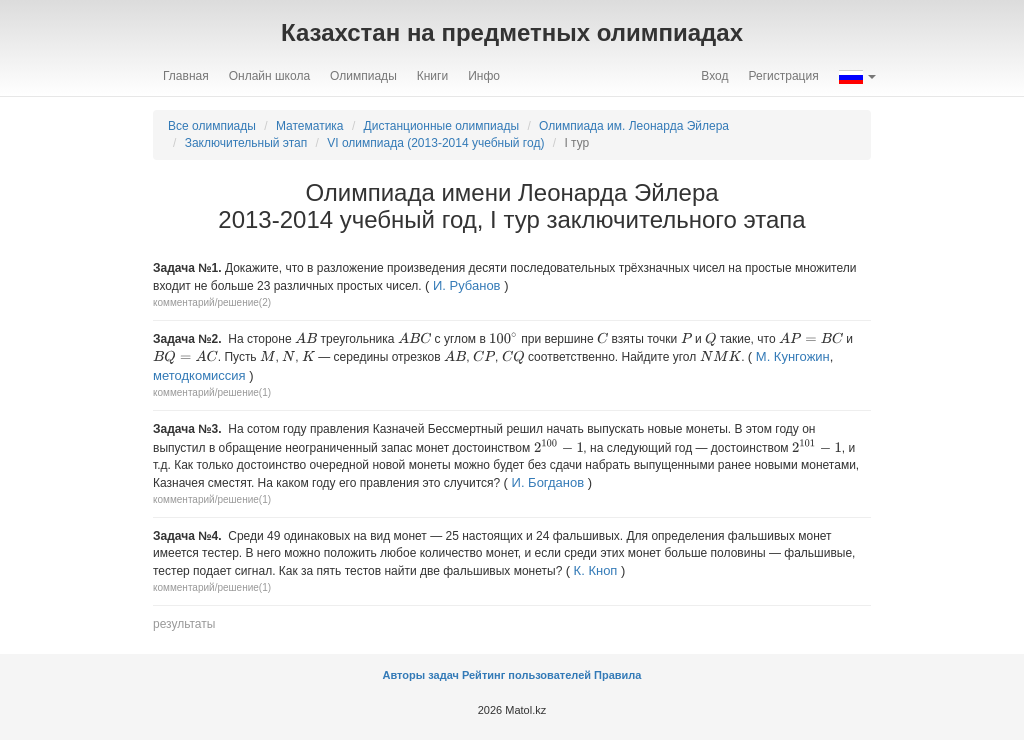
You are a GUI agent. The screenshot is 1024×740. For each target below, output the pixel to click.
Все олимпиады (212, 126)
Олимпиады (363, 76)
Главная (186, 76)
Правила (617, 675)
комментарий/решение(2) (212, 302)
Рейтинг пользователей (526, 675)
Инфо (484, 76)
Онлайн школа (269, 76)
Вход (714, 76)
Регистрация (784, 76)
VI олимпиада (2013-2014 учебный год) (435, 143)
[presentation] (306, 338)
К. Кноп (596, 570)
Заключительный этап (246, 143)
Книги (432, 76)
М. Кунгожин (793, 356)
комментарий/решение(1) (212, 392)
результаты (184, 624)
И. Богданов (548, 482)
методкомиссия (199, 375)
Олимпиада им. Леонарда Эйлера (634, 126)
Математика (310, 126)
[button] (857, 76)
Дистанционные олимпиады (442, 126)
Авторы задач (422, 675)
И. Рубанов (467, 285)
